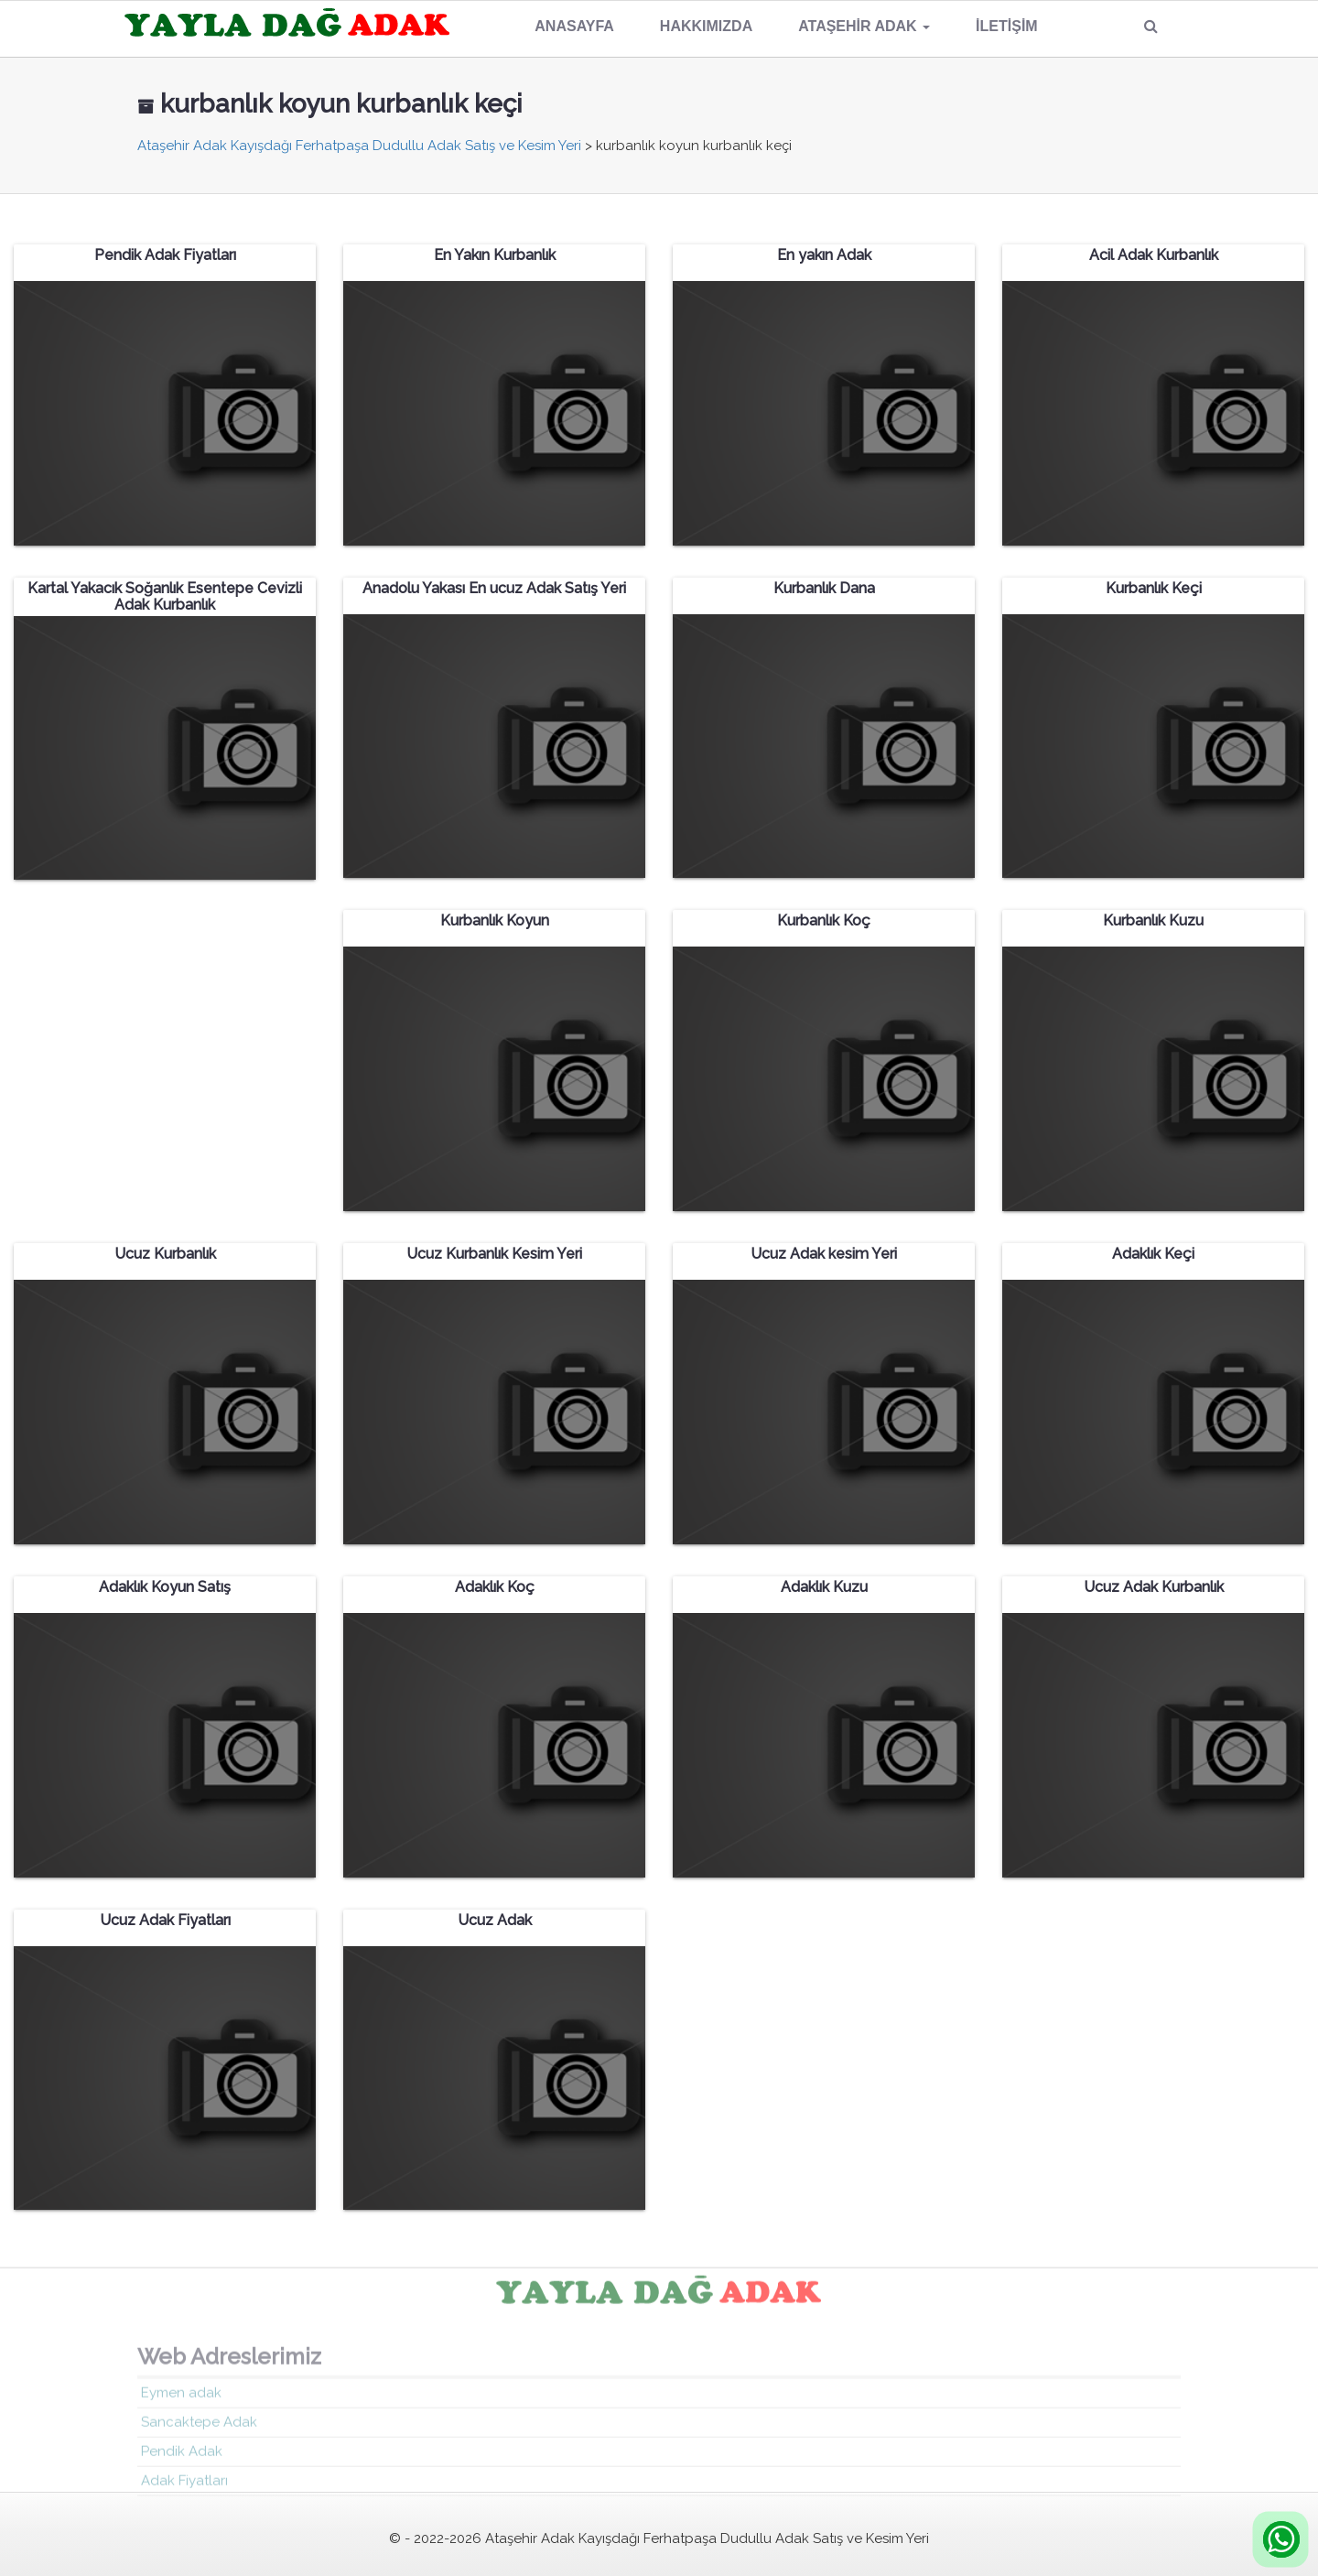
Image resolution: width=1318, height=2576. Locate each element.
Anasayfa (574, 26)
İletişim (1007, 26)
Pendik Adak (181, 2456)
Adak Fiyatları (184, 2485)
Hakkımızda (706, 26)
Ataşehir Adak (864, 26)
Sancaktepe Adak (199, 2427)
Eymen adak (181, 2397)
